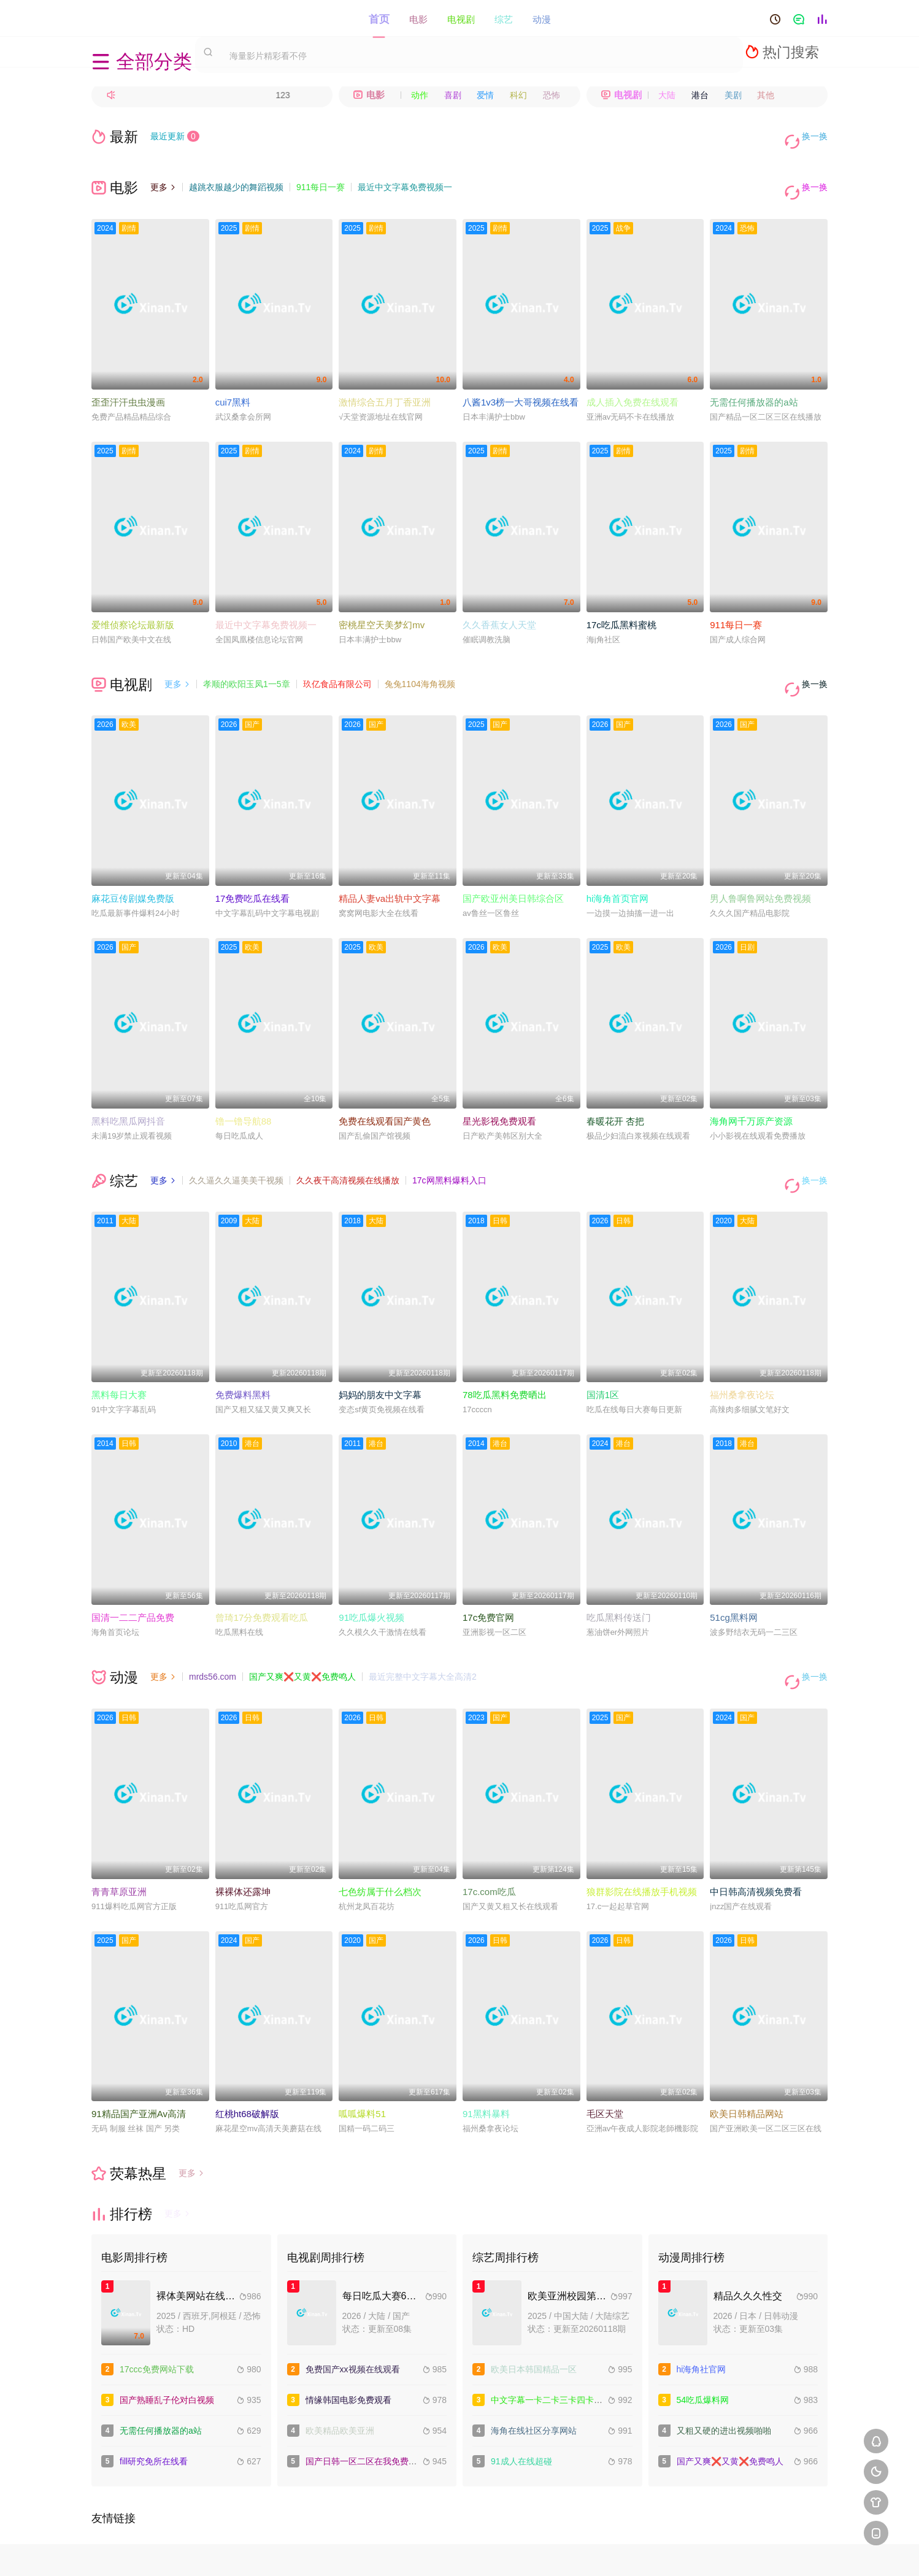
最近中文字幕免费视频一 (405, 177)
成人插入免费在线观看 (632, 380)
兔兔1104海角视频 (420, 662)
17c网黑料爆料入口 (449, 1148)
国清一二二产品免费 (132, 1574)
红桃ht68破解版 (247, 2060)
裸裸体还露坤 (243, 1837)
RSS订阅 (325, 2551)
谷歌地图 (549, 2551)
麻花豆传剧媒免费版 (132, 866)
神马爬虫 (415, 2551)
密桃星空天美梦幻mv (382, 603)
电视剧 (461, 18)
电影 (418, 18)
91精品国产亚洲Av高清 (138, 2060)
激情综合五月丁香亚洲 (385, 380)
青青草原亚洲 (119, 1837)
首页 (379, 18)
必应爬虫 (594, 2551)
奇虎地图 (504, 2551)
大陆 (666, 95)
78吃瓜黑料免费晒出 (505, 1352)
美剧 (733, 95)
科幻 (518, 95)
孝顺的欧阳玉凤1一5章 (246, 662)
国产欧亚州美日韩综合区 (513, 866)
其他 (765, 95)
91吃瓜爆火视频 (371, 1574)
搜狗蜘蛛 (459, 2551)
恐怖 (551, 95)
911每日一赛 (320, 177)
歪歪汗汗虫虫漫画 (128, 380)
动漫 (542, 18)
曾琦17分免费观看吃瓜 (262, 1574)
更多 (163, 177)
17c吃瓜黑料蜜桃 (621, 603)
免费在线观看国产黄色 (385, 1089)
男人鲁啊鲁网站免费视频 (760, 866)
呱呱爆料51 (362, 2060)
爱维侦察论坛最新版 (132, 603)
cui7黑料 (233, 380)
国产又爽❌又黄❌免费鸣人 (302, 1634)
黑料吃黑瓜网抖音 (128, 1089)
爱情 (485, 95)
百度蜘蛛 (370, 2551)
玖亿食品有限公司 (337, 662)
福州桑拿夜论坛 (742, 1352)
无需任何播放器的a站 (754, 380)
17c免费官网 (488, 1574)
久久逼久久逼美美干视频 (236, 1148)
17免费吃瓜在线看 (252, 866)
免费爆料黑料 (243, 1352)
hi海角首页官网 (617, 866)
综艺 (503, 18)
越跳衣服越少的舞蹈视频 (236, 177)
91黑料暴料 (486, 2060)
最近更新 (174, 136)
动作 (419, 95)
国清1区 (602, 1352)
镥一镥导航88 (243, 1089)
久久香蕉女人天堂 (499, 603)
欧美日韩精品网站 (746, 2060)
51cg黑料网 (734, 1574)
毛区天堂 (604, 2060)
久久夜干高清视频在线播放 (347, 1148)
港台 (700, 95)
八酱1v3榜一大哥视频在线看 (521, 380)
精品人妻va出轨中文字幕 (389, 866)
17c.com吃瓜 (489, 1837)
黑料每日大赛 (119, 1352)
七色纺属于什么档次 (380, 1837)
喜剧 (452, 95)
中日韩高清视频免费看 (756, 1837)
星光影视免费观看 (499, 1089)
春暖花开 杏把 (615, 1089)
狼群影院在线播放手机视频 (641, 1837)
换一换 (809, 136)
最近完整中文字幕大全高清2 (423, 1634)
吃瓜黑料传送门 (618, 1574)
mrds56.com (212, 1634)
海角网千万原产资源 (751, 1089)
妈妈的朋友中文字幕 (380, 1352)
